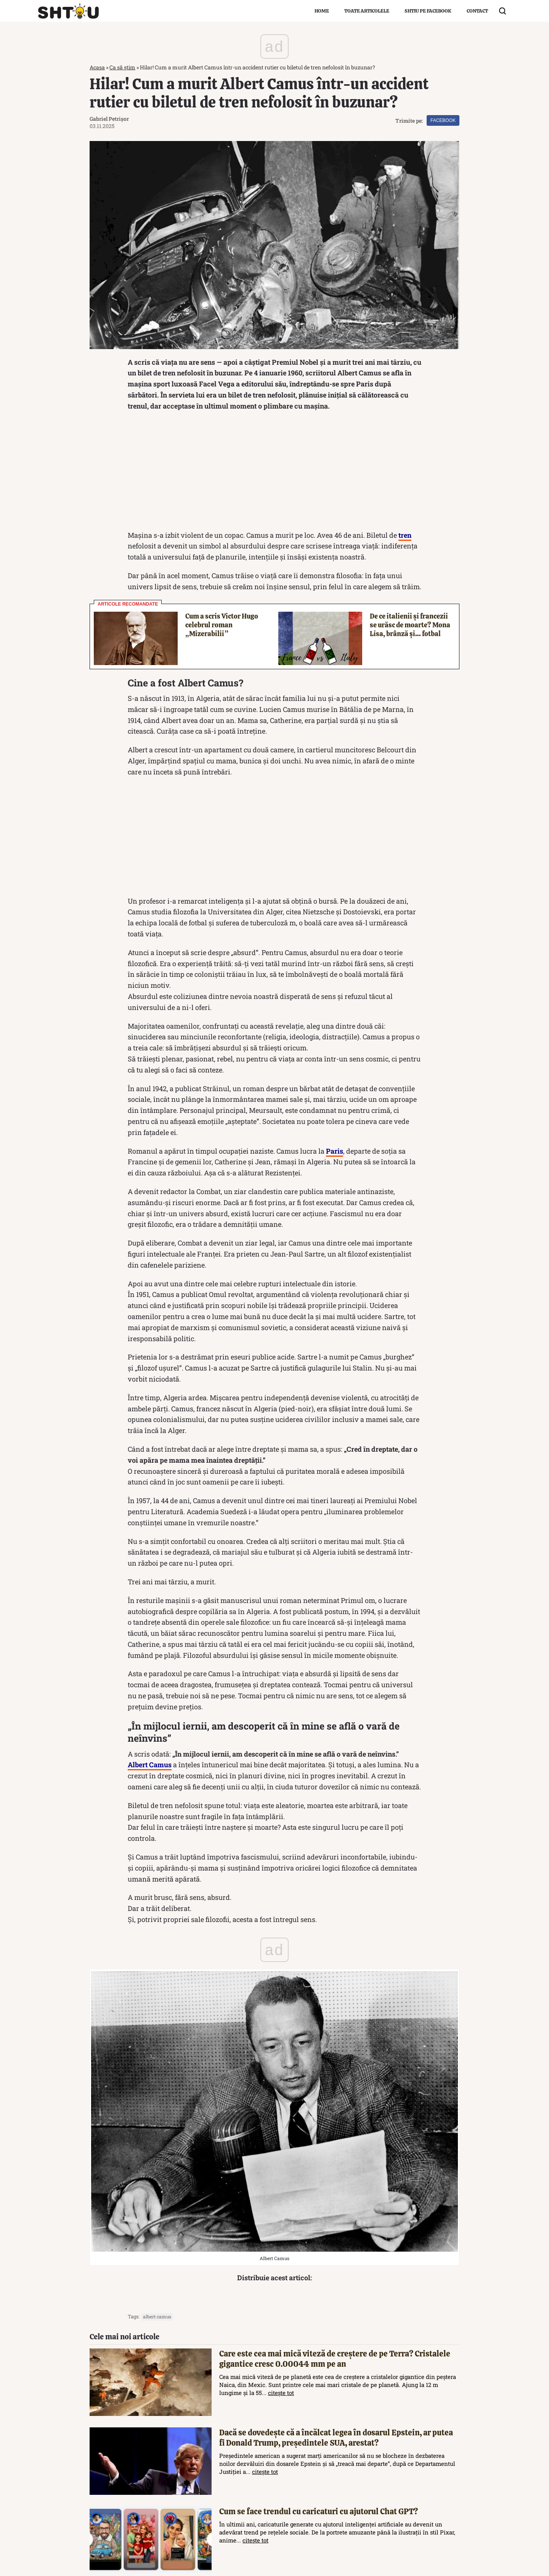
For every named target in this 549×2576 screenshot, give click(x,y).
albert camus (157, 2316)
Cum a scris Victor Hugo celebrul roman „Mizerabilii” (221, 625)
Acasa (97, 67)
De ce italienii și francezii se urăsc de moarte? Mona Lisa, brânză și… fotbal (410, 625)
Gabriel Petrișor (109, 118)
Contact (477, 11)
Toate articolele (366, 11)
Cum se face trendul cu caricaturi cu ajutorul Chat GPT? (318, 2511)
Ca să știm (122, 67)
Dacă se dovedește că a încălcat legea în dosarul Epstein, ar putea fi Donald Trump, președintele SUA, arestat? (336, 2437)
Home (322, 11)
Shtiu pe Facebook (428, 11)
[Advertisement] (274, 472)
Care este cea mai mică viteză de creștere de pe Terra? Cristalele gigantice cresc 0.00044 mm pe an (334, 2358)
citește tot (281, 2392)
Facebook (443, 120)
